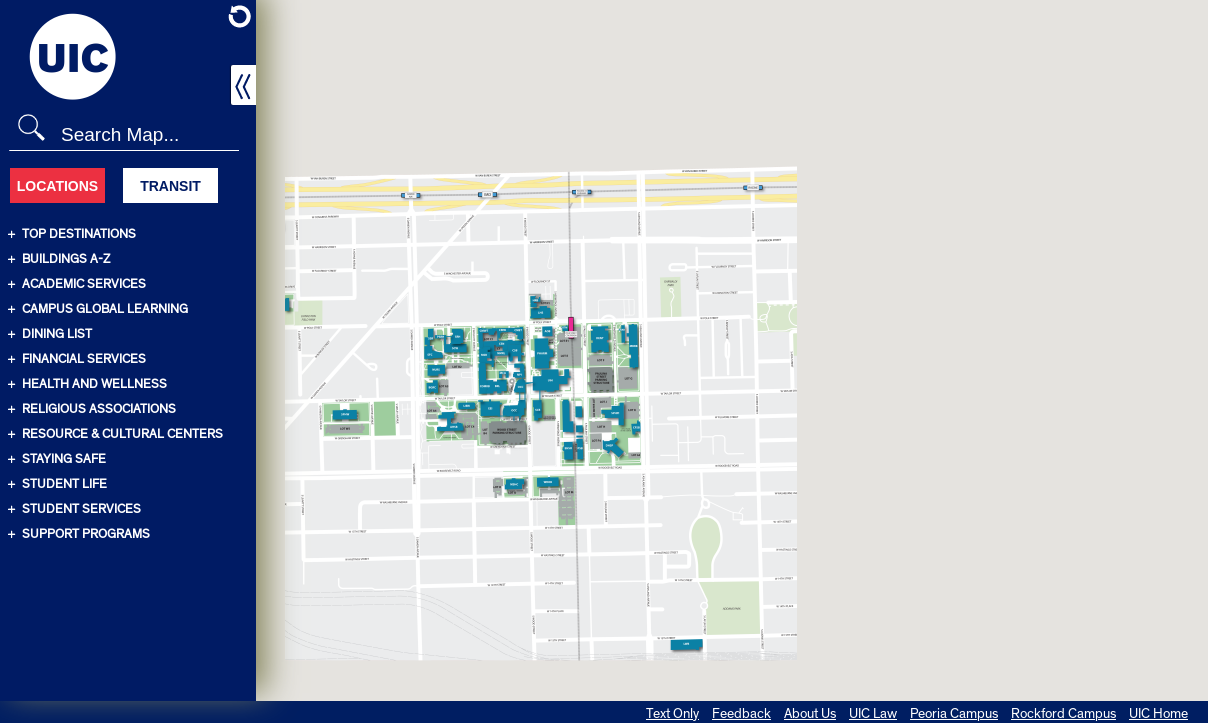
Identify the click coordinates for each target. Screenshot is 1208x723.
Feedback (741, 714)
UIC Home (1158, 714)
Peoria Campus (954, 714)
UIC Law (873, 714)
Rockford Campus (1063, 714)
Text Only (672, 714)
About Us (810, 714)
